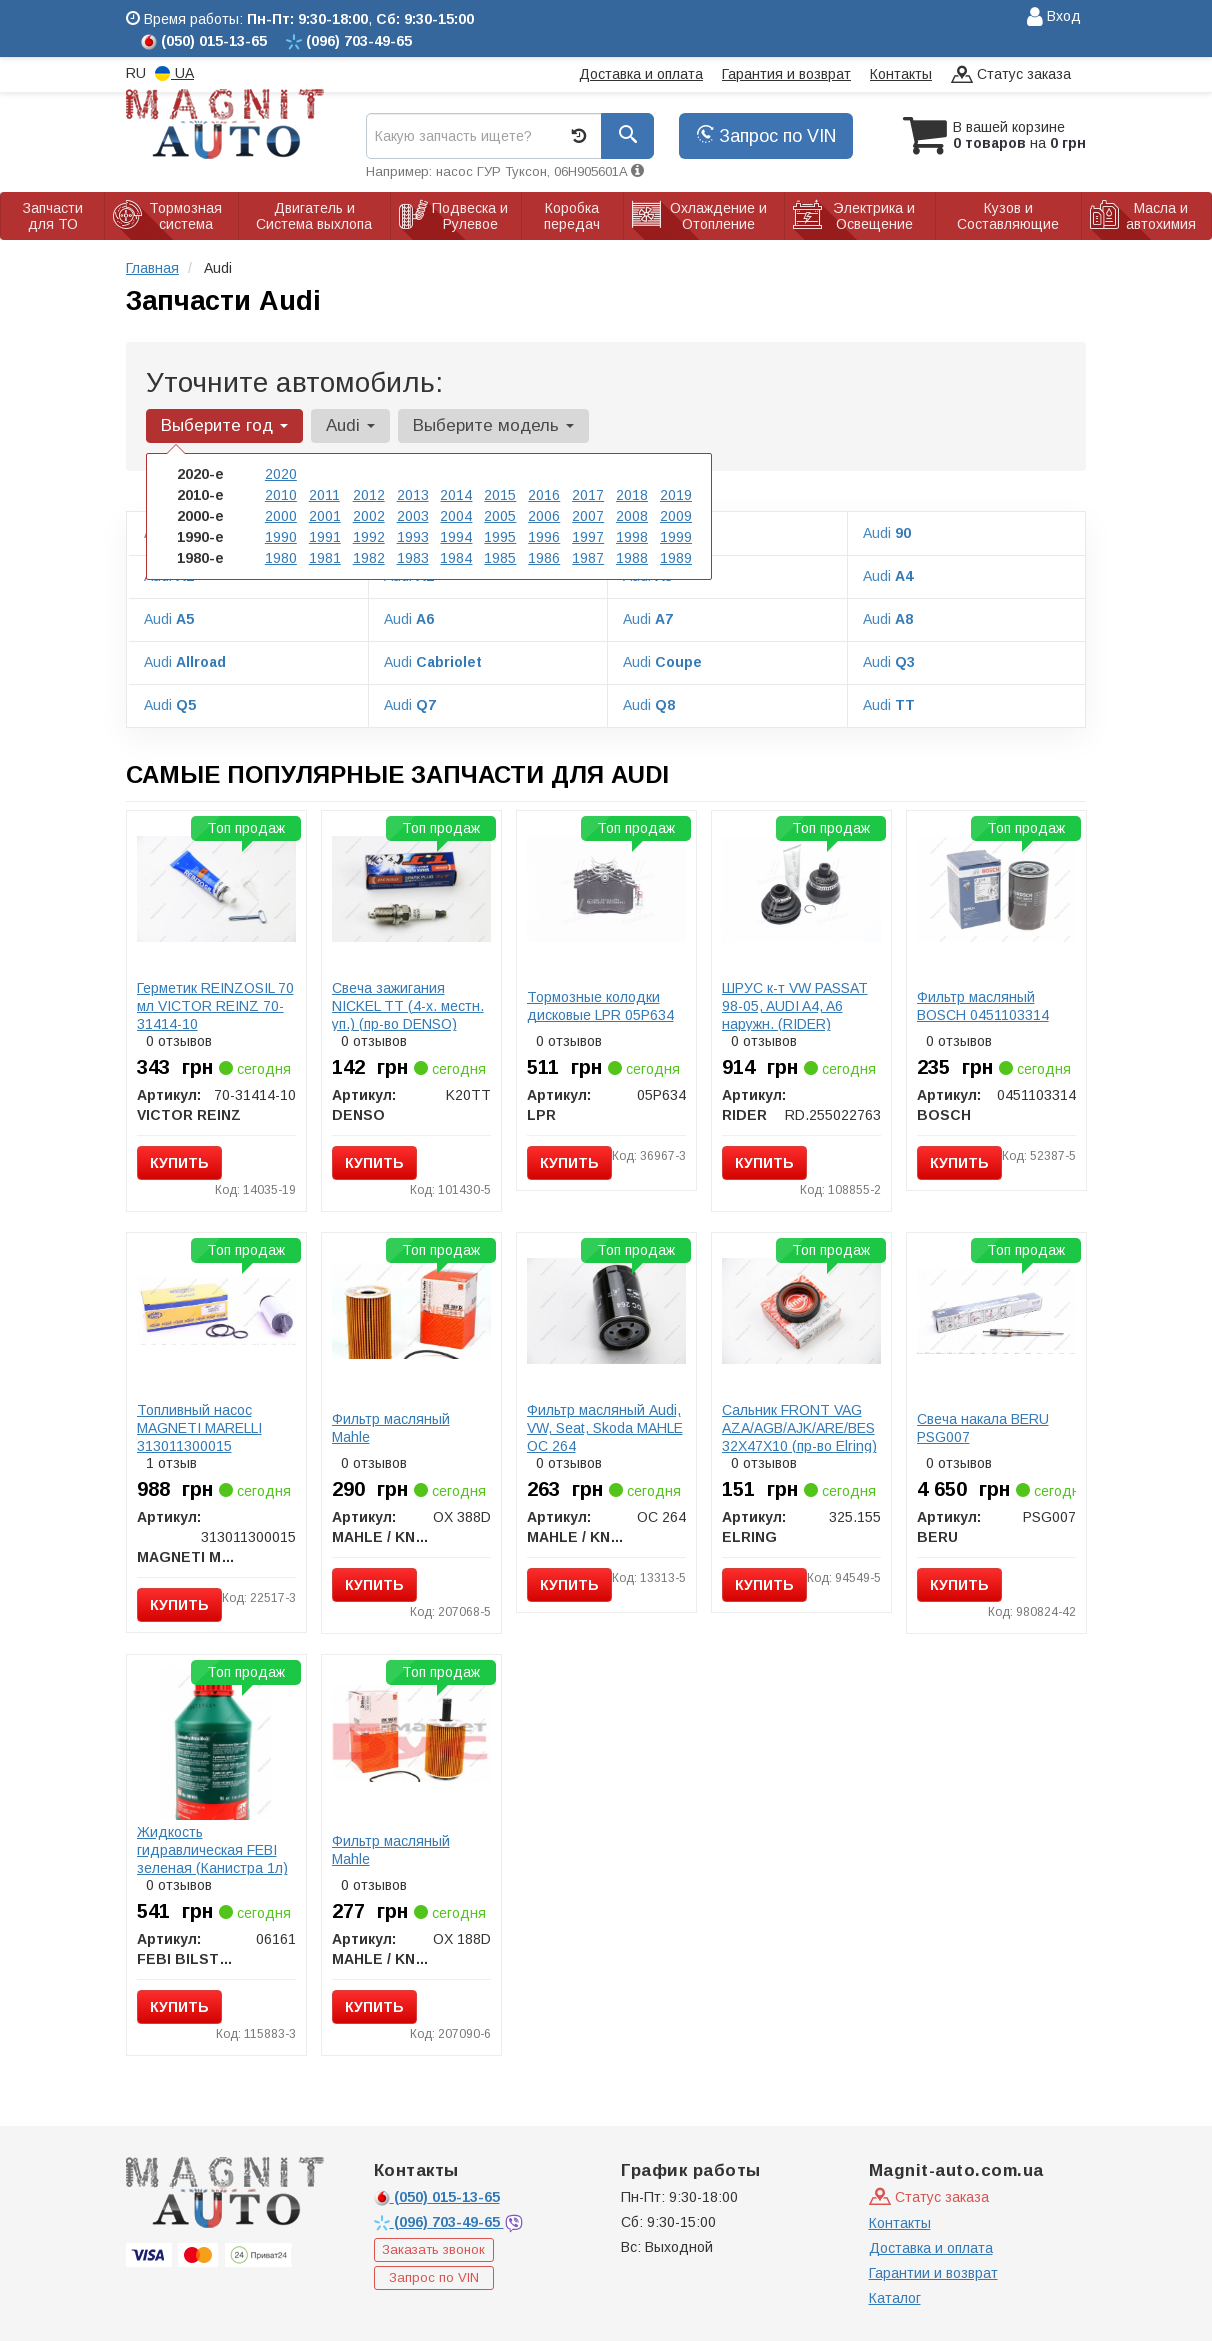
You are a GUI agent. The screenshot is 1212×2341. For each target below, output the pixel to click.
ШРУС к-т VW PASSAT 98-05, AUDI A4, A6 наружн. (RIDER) (795, 1006)
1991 (325, 537)
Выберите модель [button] (493, 425)
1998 (632, 537)
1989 (676, 558)
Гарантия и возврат (786, 74)
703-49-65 (439, 2222)
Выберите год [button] (224, 425)
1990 (281, 537)
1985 (500, 558)
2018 (632, 495)
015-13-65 (437, 2197)
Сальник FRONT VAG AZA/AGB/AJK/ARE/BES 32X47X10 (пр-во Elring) (799, 1428)
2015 (500, 495)
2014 (456, 495)
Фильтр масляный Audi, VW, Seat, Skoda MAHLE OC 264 (605, 1428)
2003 (413, 516)
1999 (676, 537)
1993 (413, 537)
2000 (281, 516)
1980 (281, 558)
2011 (324, 495)
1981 (325, 558)
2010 (281, 495)
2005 (500, 516)
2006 (544, 516)
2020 (281, 474)
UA (174, 73)
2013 (413, 495)
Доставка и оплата (641, 74)
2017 (588, 495)
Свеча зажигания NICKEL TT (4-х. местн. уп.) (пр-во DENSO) (408, 1006)
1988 (632, 558)
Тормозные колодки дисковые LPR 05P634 (600, 1006)
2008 (632, 516)
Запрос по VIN (766, 136)
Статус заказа (1011, 75)
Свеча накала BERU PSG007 (983, 1428)
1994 (456, 537)
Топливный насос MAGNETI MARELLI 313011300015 (199, 1428)
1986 (544, 558)
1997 (588, 537)
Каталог (895, 2298)
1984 (456, 558)
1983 (413, 558)
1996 (544, 537)
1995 (500, 537)
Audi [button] (350, 425)
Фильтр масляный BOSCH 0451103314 (983, 1006)
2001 (325, 516)
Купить (179, 1163)
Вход (1054, 17)
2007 (588, 516)
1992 (369, 537)
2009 (676, 516)
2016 (544, 495)
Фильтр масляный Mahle (391, 1428)
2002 (369, 516)
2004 (456, 516)
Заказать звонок (433, 2249)
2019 (676, 495)
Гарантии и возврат (933, 2273)
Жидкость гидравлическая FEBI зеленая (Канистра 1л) (212, 1850)
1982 (369, 558)
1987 (588, 558)
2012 (369, 495)
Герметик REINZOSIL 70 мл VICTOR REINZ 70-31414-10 (215, 1006)
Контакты (901, 74)
